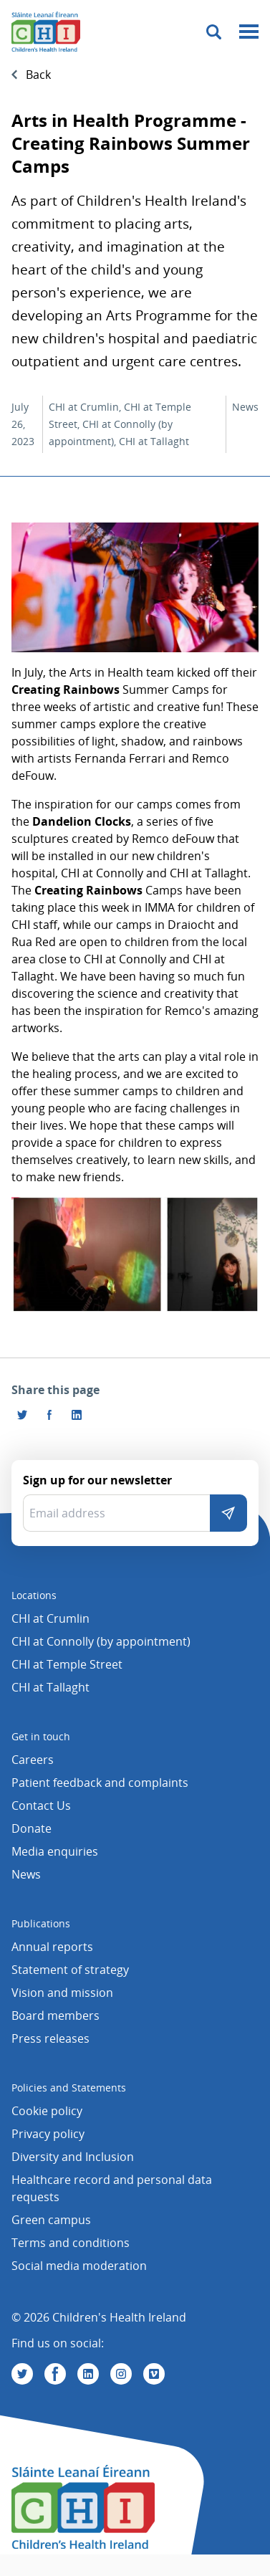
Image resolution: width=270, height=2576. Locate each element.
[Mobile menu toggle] (249, 31)
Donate (31, 1828)
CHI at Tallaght (50, 1687)
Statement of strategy (70, 1970)
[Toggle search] (214, 32)
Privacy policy (48, 2134)
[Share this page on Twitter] (22, 1415)
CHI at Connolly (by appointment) (101, 1641)
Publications (40, 1923)
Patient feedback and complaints (99, 1782)
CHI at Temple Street (66, 1664)
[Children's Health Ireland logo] (45, 31)
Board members (55, 2015)
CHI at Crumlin (50, 1618)
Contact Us (41, 1805)
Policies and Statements (68, 2087)
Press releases (50, 2038)
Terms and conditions (70, 2243)
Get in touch (40, 1736)
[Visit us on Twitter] (22, 2374)
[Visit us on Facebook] (49, 1415)
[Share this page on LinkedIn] (76, 1415)
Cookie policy (46, 2111)
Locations (34, 1595)
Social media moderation (79, 2266)
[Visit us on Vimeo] (154, 2374)
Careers (32, 1760)
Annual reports (52, 1947)
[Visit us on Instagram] (121, 2374)
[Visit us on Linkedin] (88, 2374)
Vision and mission (62, 1992)
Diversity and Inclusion (72, 2157)
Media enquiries (54, 1851)
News (26, 1874)
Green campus (51, 2220)
